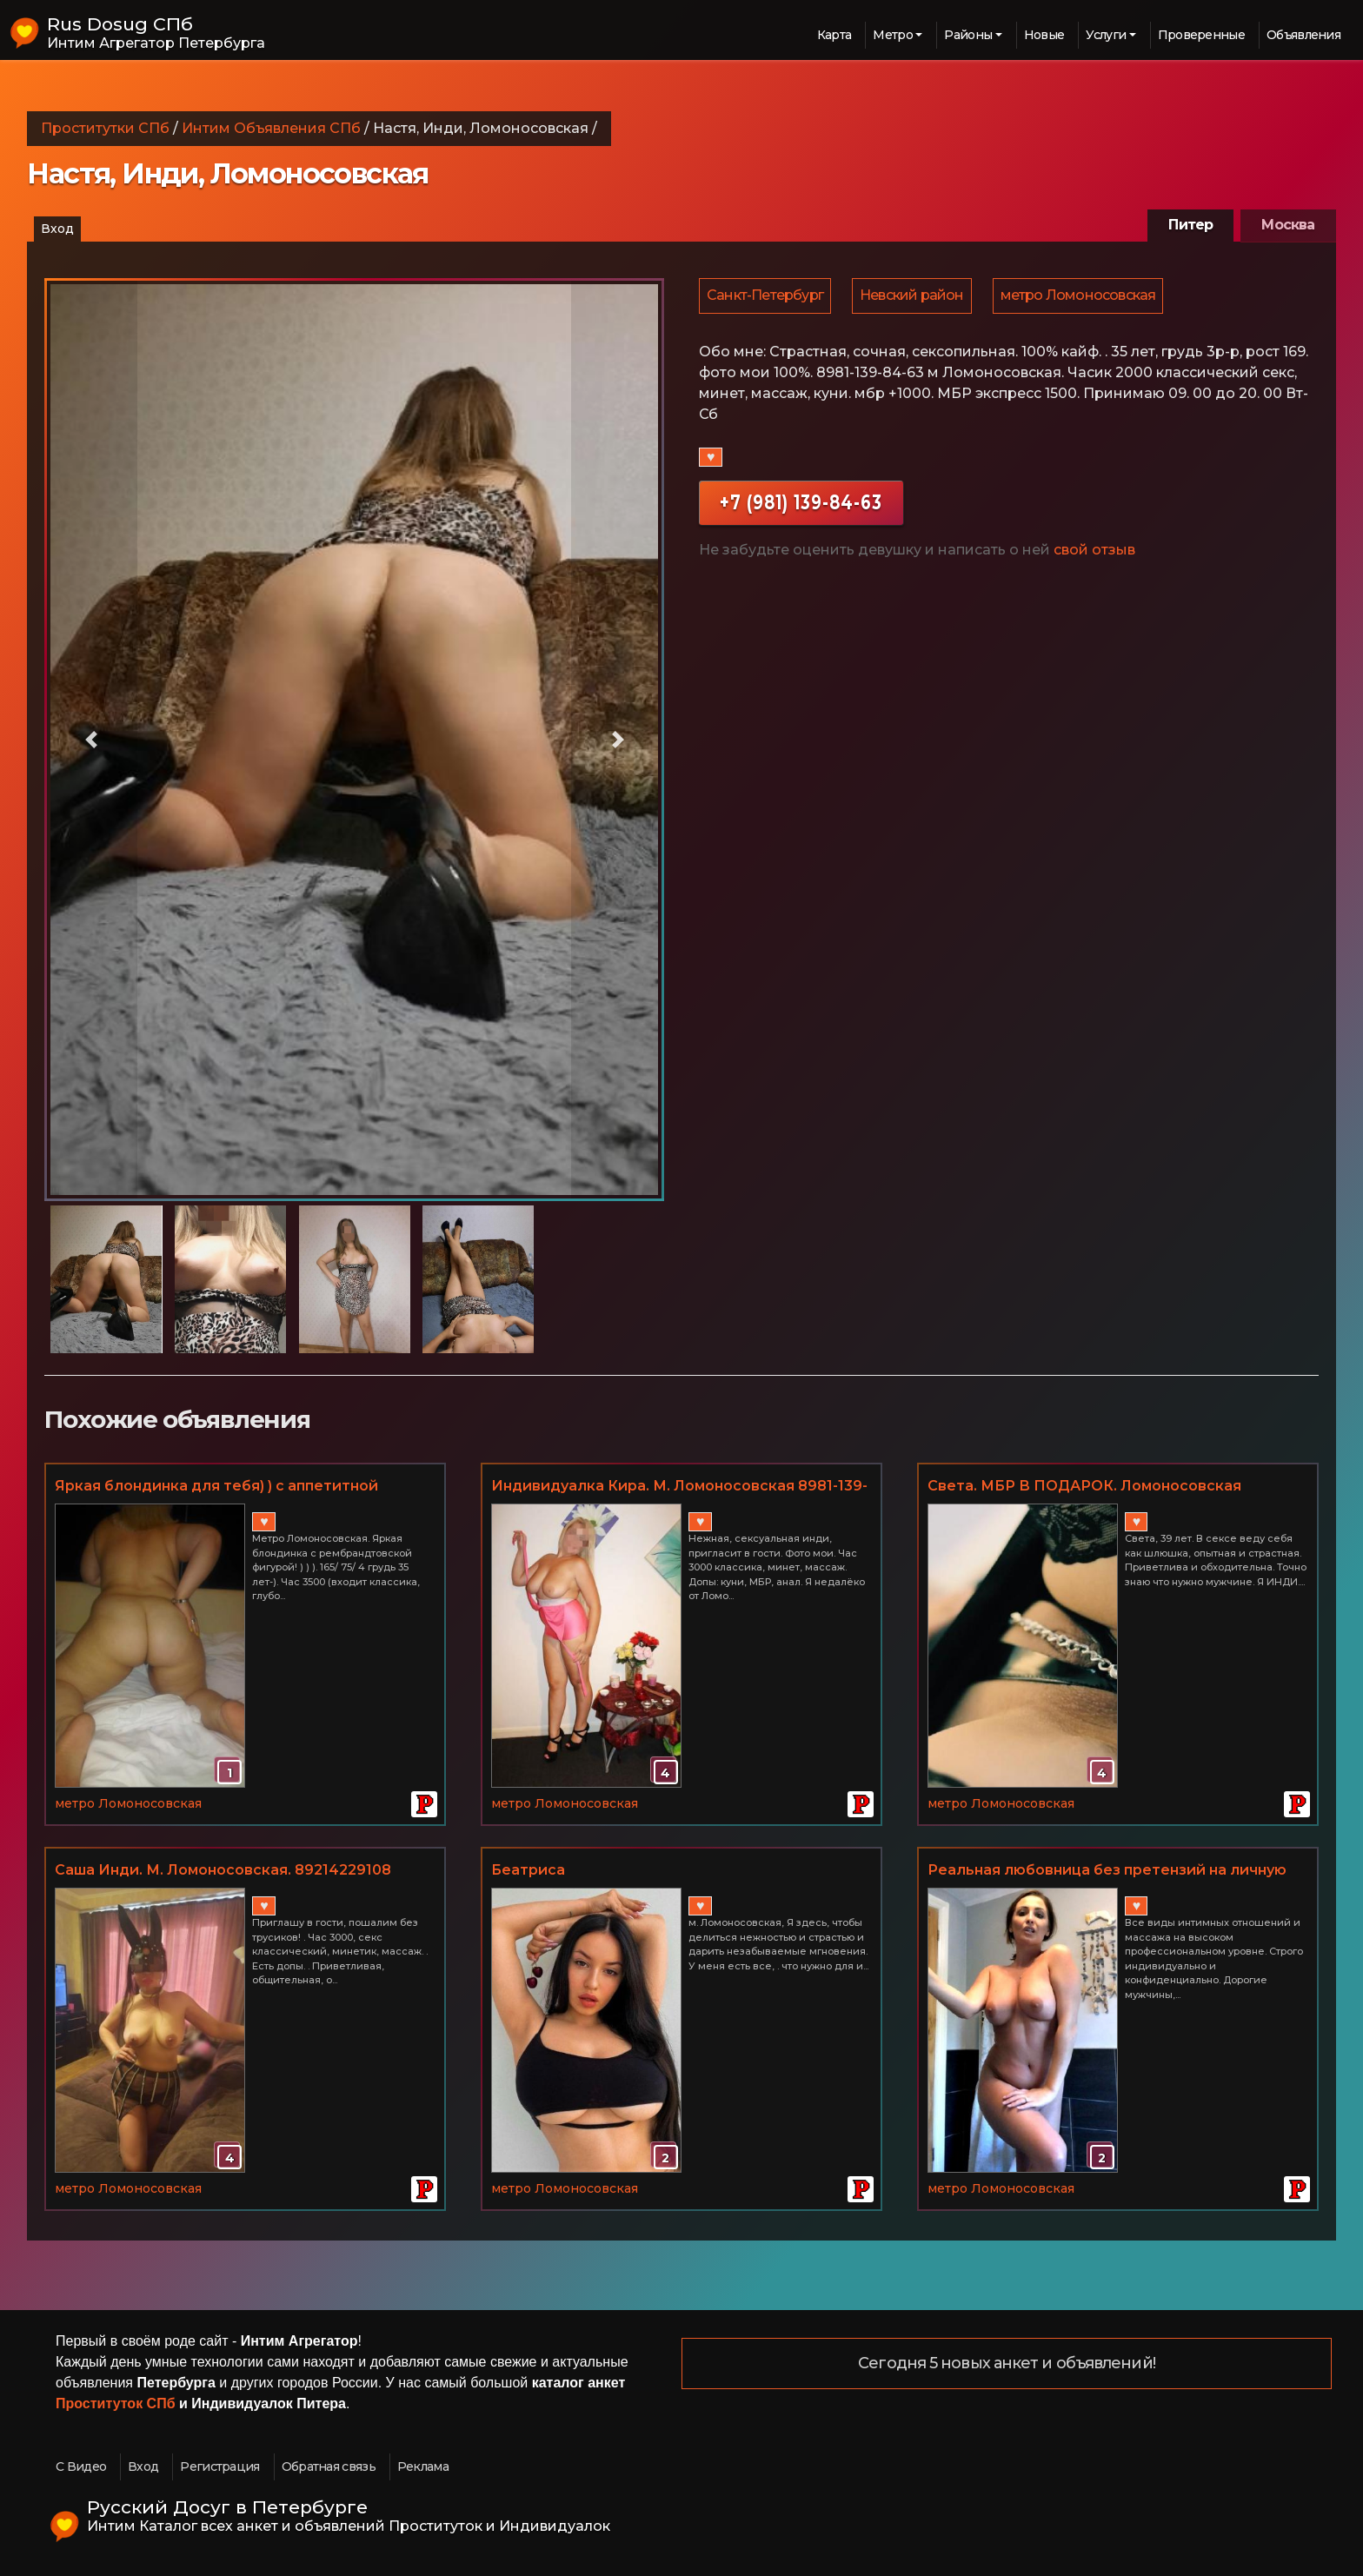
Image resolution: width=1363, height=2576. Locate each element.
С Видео (81, 2466)
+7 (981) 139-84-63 (801, 504)
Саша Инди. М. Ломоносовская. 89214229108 (223, 1870)
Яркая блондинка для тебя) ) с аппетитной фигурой (216, 1487)
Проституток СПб (116, 2403)
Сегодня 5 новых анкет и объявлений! (1006, 2364)
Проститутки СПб (105, 128)
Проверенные (1201, 35)
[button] (90, 739)
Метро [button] (893, 35)
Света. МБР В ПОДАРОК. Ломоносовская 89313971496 (1084, 1487)
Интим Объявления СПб (271, 128)
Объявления (1303, 35)
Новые (1044, 35)
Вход (57, 228)
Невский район (914, 297)
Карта (834, 35)
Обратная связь (329, 2466)
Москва (1287, 224)
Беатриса (528, 1870)
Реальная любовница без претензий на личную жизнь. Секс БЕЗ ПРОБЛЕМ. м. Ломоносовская (1107, 1871)
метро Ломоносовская (1082, 297)
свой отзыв (1094, 552)
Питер (1190, 224)
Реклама (423, 2466)
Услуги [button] (1106, 35)
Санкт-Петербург (766, 297)
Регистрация (219, 2466)
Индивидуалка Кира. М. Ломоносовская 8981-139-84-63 (679, 1487)
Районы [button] (968, 35)
